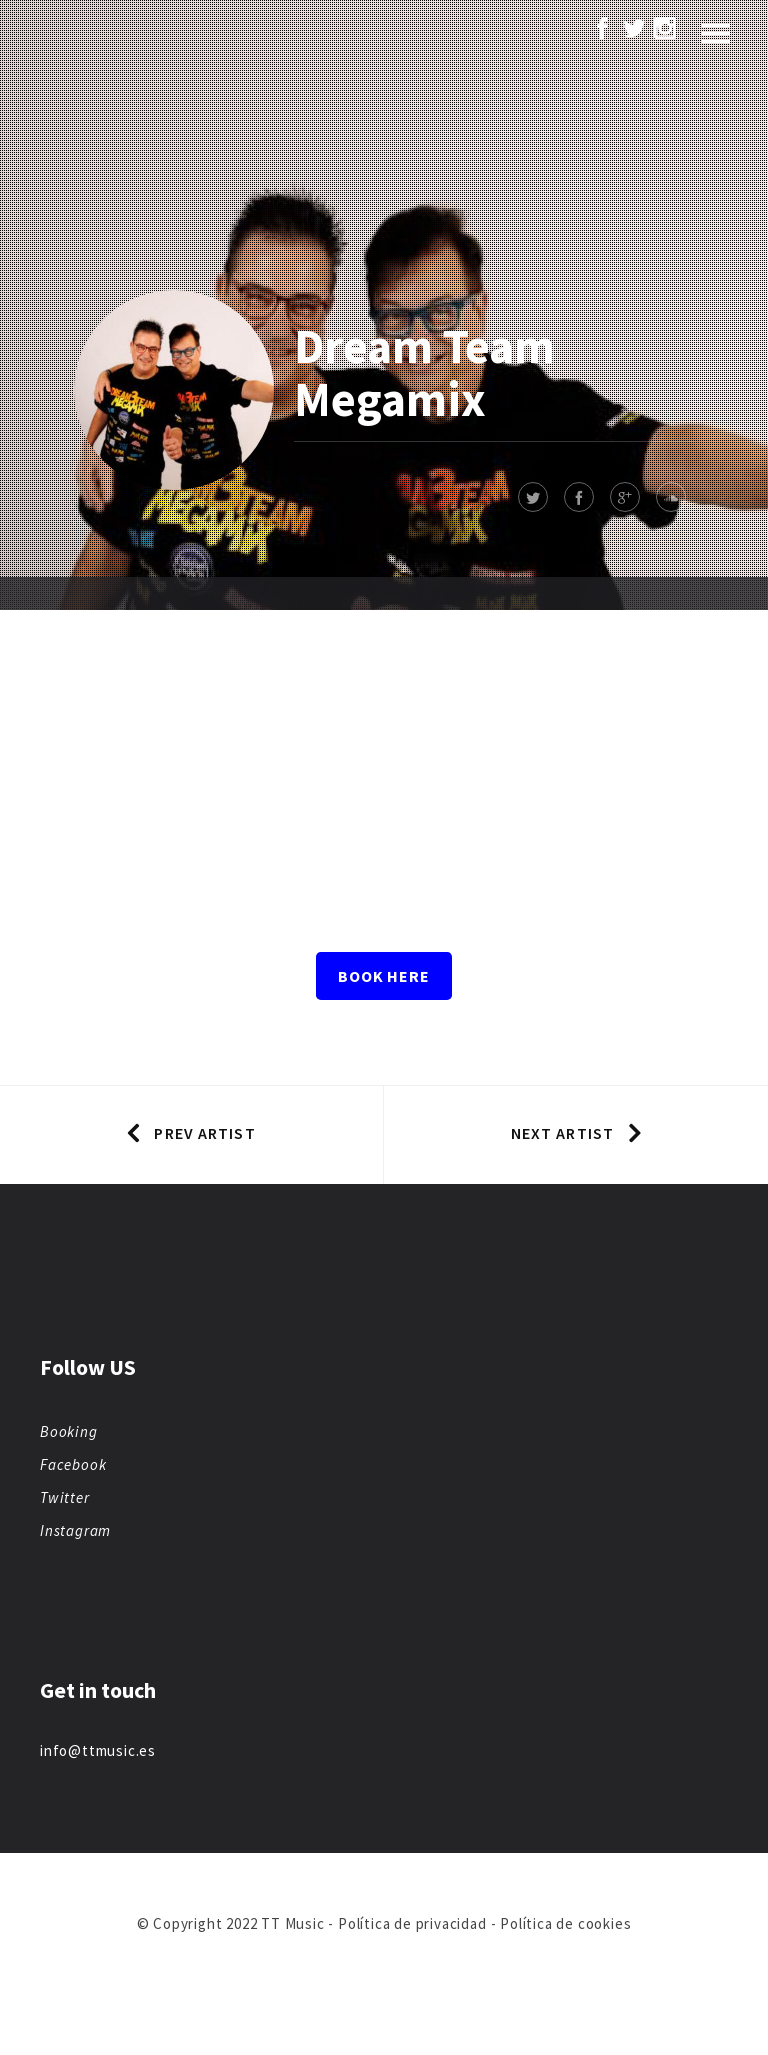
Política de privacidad (412, 1923)
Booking (69, 1431)
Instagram (75, 1530)
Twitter (65, 1497)
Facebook (73, 1464)
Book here (383, 976)
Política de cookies (565, 1923)
